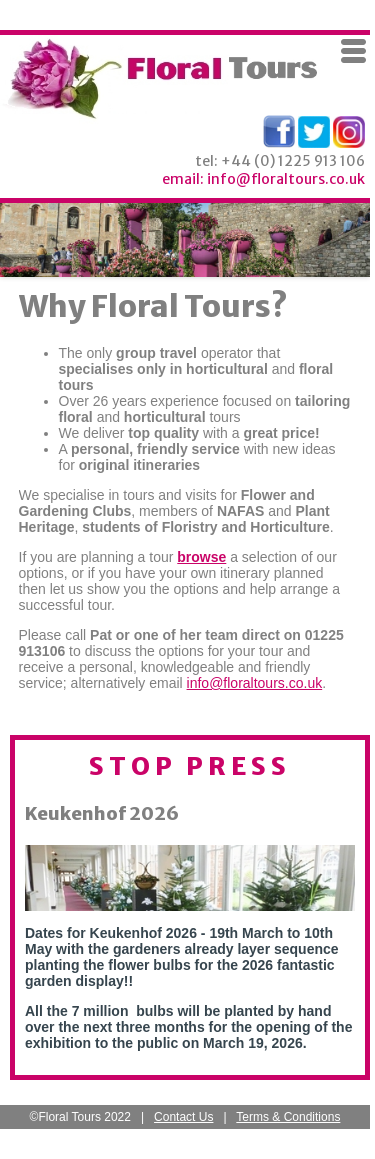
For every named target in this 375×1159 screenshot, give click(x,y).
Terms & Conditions (288, 1117)
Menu (354, 51)
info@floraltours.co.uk (255, 683)
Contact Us (183, 1117)
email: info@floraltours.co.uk (263, 179)
